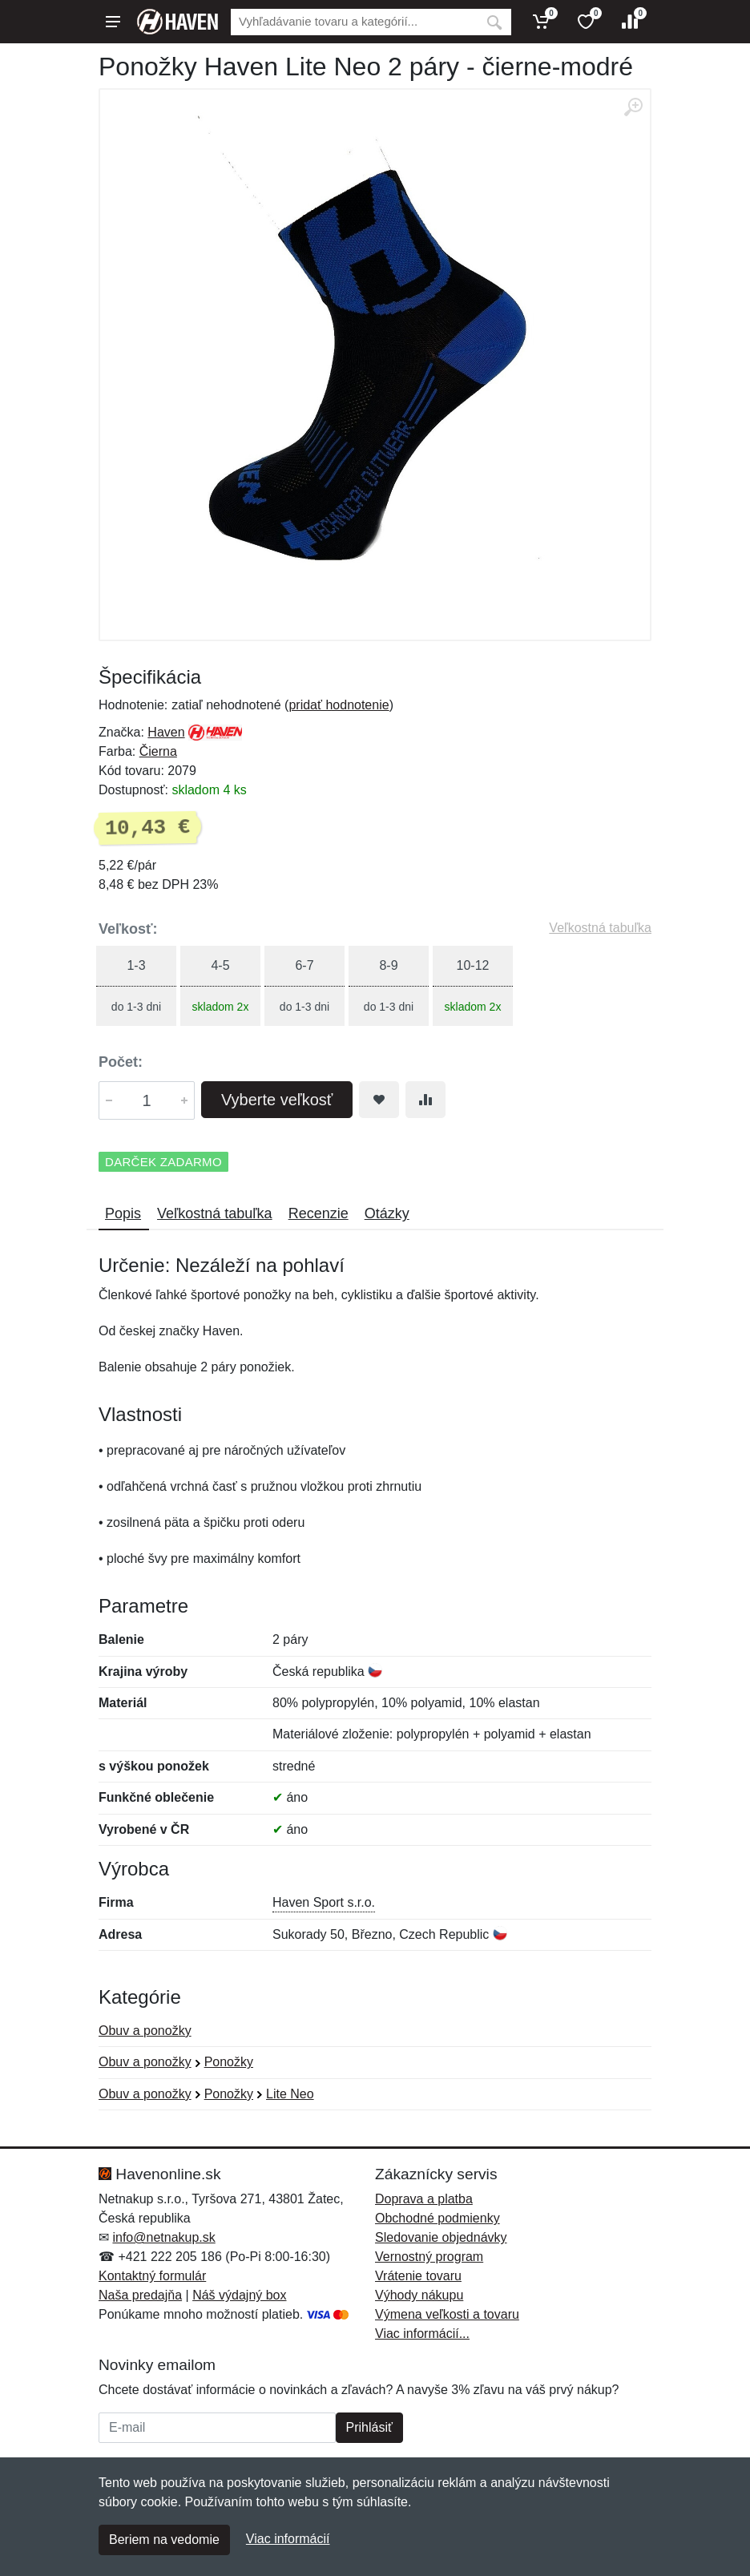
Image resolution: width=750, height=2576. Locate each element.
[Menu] (113, 21)
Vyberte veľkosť (277, 1099)
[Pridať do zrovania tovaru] (425, 1099)
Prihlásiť (369, 2427)
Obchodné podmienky (437, 2218)
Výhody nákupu (419, 2295)
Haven (165, 732)
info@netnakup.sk (163, 2237)
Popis (123, 1213)
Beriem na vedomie (164, 2539)
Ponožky (228, 2062)
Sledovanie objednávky (441, 2237)
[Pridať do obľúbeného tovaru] (379, 1099)
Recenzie (318, 1213)
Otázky (387, 1213)
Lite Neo (290, 2094)
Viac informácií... (422, 2333)
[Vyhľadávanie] (354, 22)
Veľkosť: (128, 929)
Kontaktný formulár (152, 2276)
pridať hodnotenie (338, 705)
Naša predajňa (140, 2295)
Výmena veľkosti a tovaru (447, 2314)
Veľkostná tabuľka (600, 928)
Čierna (158, 751)
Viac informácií (288, 2539)
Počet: (121, 1062)
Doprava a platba (424, 2199)
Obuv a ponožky (145, 2030)
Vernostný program (429, 2256)
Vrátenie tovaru (418, 2276)
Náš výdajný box (239, 2295)
